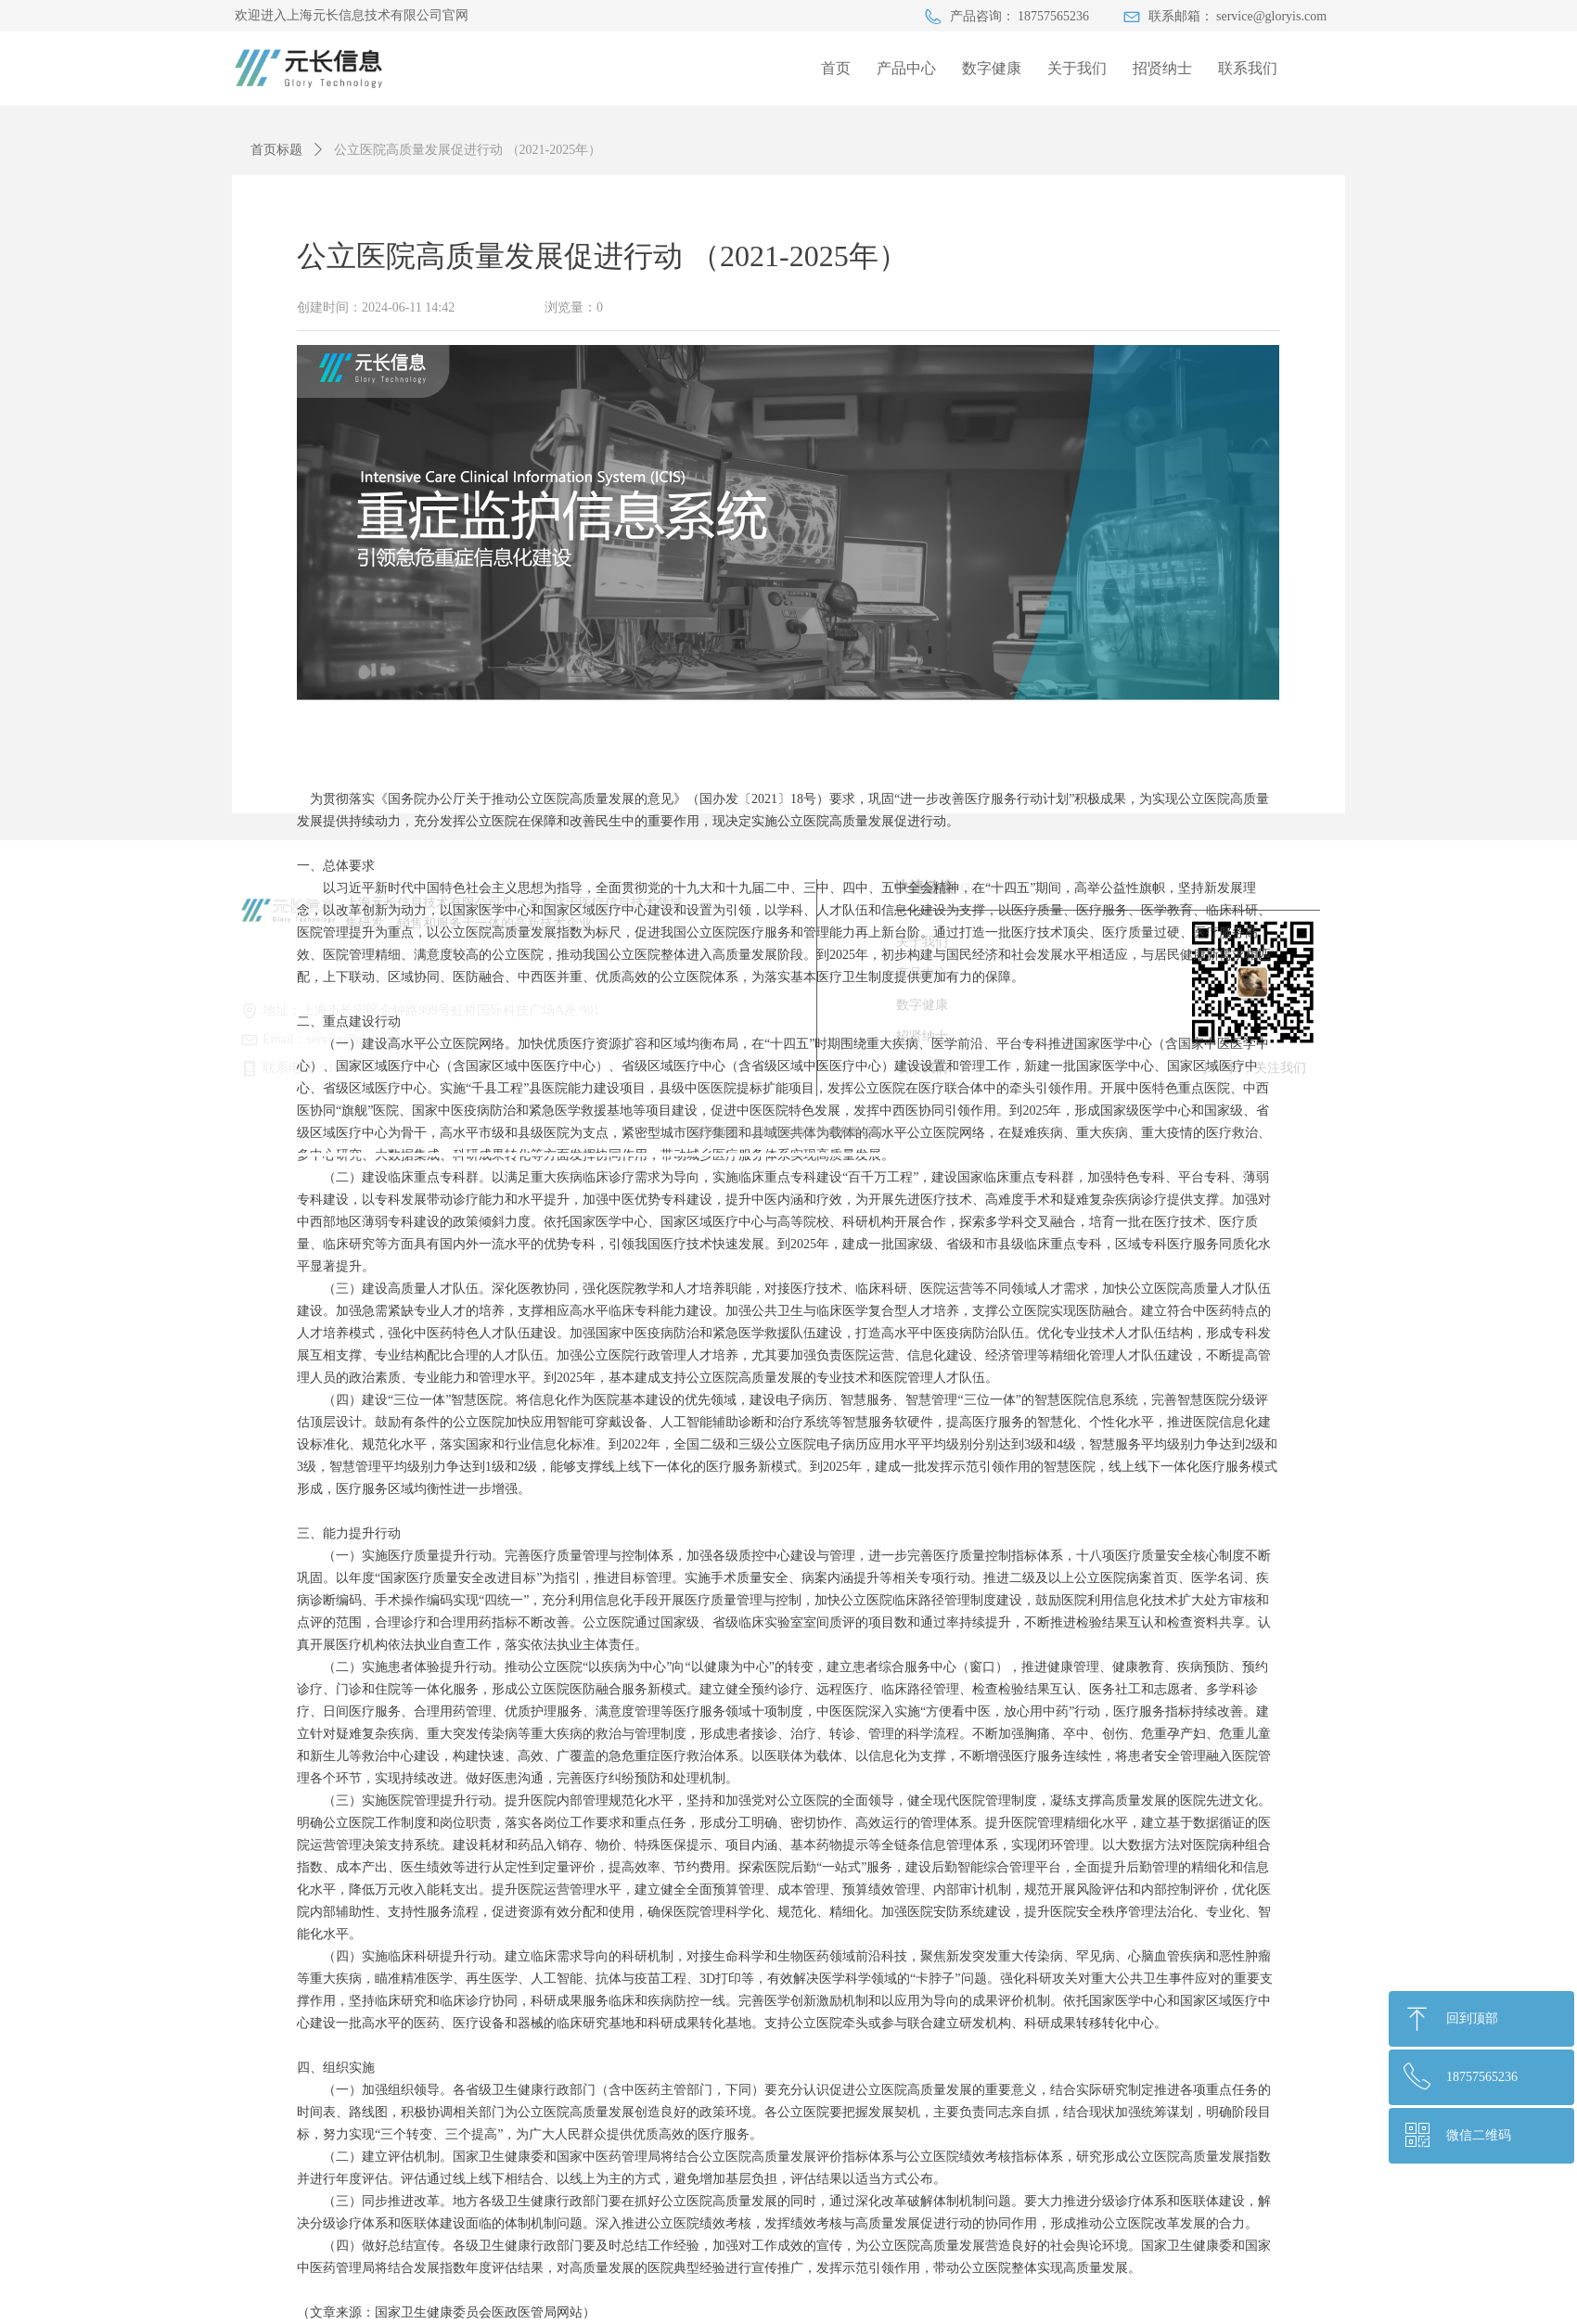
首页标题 (276, 150)
